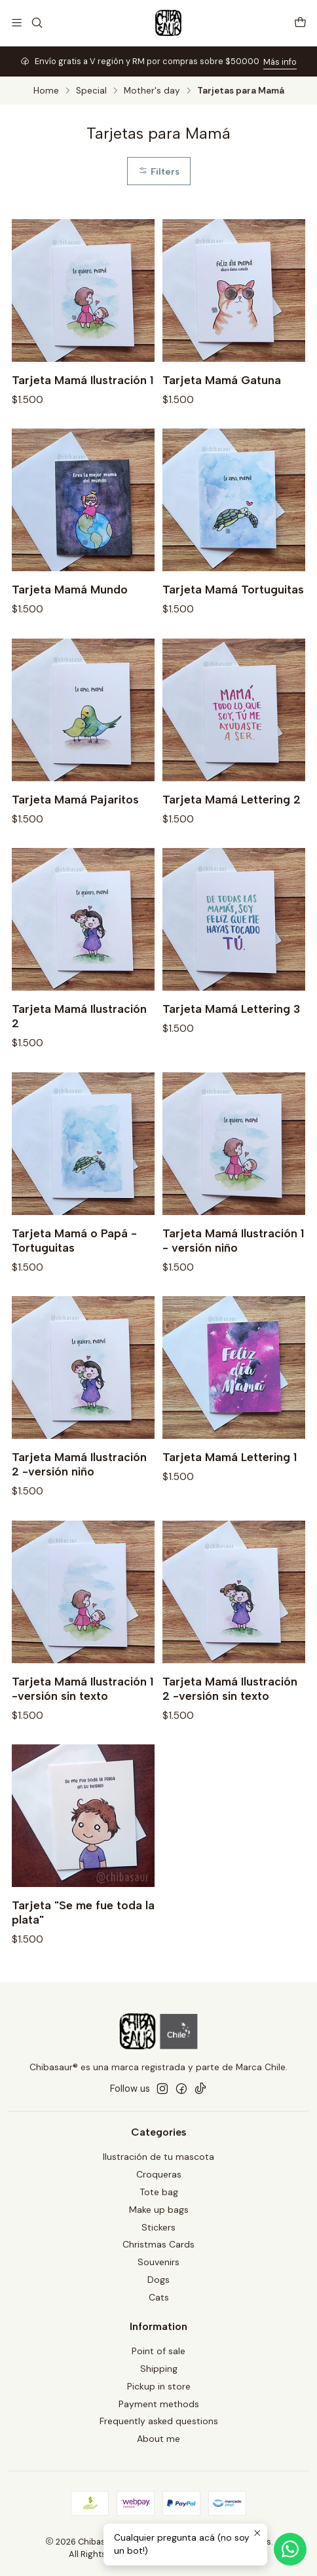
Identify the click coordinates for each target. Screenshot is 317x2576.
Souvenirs (158, 2262)
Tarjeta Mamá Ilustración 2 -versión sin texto (229, 1721)
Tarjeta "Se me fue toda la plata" (83, 1945)
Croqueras (158, 2174)
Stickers (158, 2227)
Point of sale (158, 2351)
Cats (159, 2297)
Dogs (158, 2279)
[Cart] (300, 22)
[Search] (36, 22)
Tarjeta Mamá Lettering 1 (229, 1489)
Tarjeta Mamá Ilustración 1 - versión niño (233, 1273)
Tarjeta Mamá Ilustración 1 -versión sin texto (82, 1721)
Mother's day (152, 91)
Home (46, 91)
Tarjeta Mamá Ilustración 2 (79, 1048)
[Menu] (17, 22)
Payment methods (159, 2404)
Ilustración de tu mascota (158, 2156)
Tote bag (159, 2192)
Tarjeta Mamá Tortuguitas (233, 622)
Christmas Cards (158, 2244)
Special (91, 91)
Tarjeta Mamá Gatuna (221, 380)
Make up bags (159, 2209)
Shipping (158, 2368)
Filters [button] (158, 171)
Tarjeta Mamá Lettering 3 (231, 1041)
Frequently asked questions (159, 2421)
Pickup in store (159, 2386)
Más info (280, 61)
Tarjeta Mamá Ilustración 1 (82, 380)
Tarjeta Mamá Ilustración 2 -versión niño (79, 1497)
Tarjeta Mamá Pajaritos (75, 832)
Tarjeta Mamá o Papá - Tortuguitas (74, 1273)
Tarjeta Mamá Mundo (70, 622)
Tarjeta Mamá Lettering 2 (231, 832)
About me (158, 2438)
